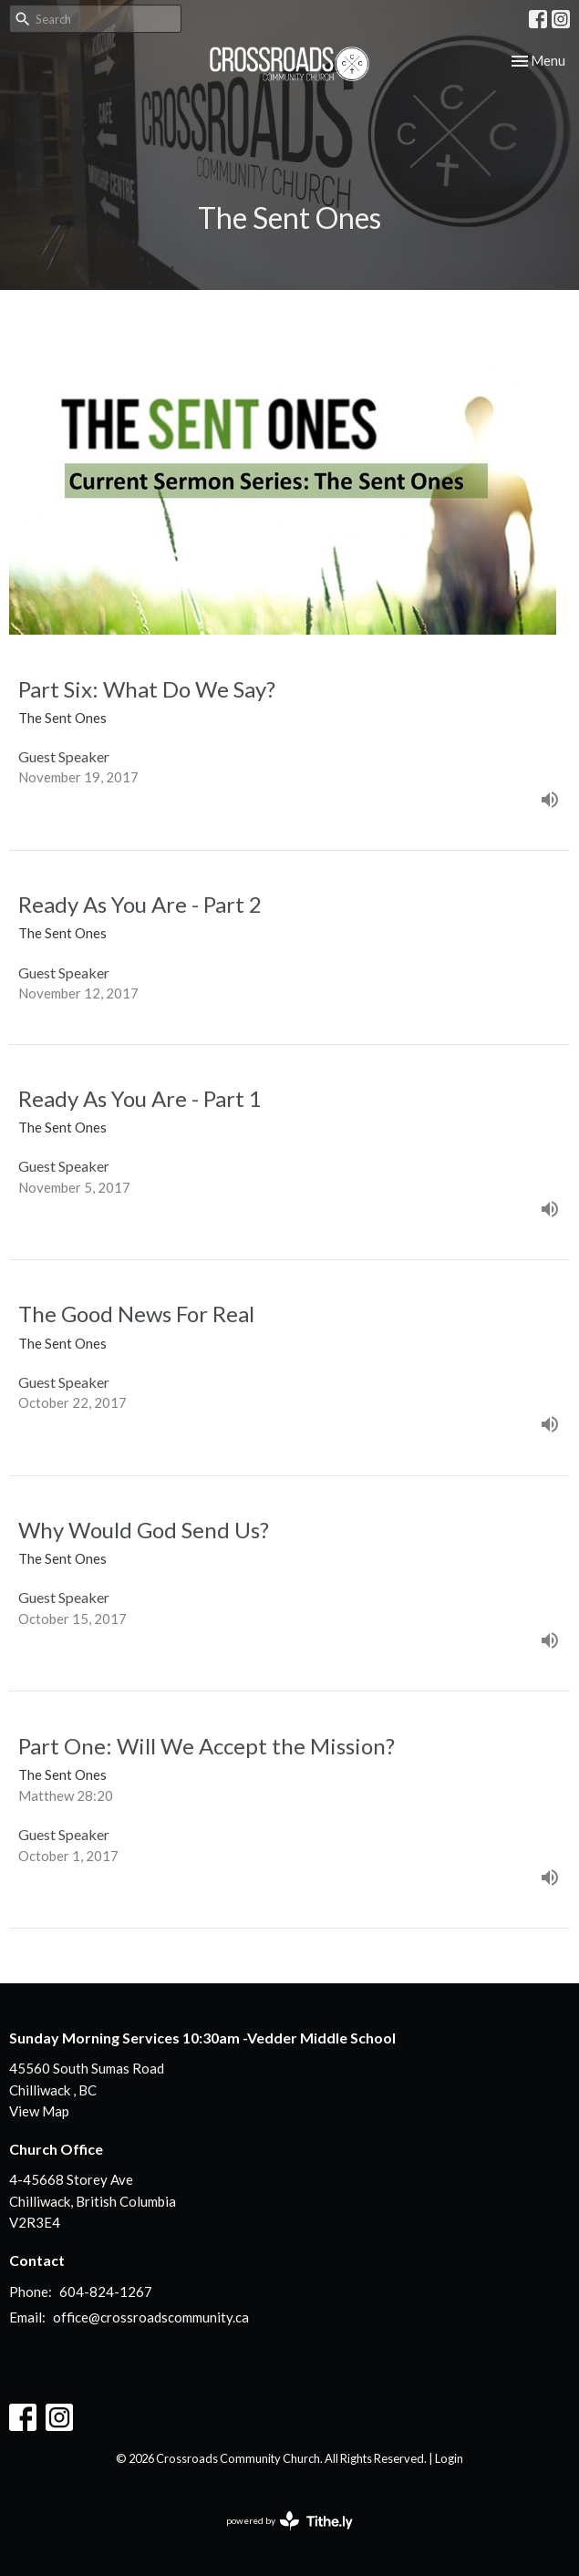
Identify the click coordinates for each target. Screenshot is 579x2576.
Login (449, 2458)
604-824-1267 (105, 2291)
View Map (39, 2111)
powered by (289, 2521)
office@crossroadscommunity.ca (151, 2317)
